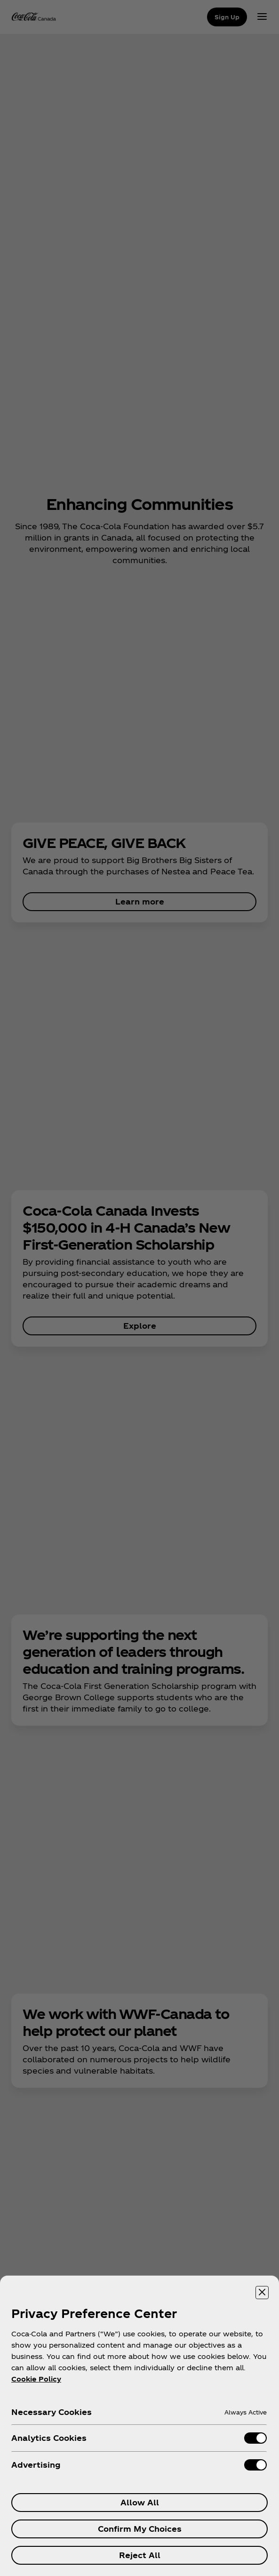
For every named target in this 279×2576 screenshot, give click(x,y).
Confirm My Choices (140, 2528)
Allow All (139, 2502)
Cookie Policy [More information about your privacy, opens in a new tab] (36, 2379)
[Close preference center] (262, 2292)
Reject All (139, 2555)
